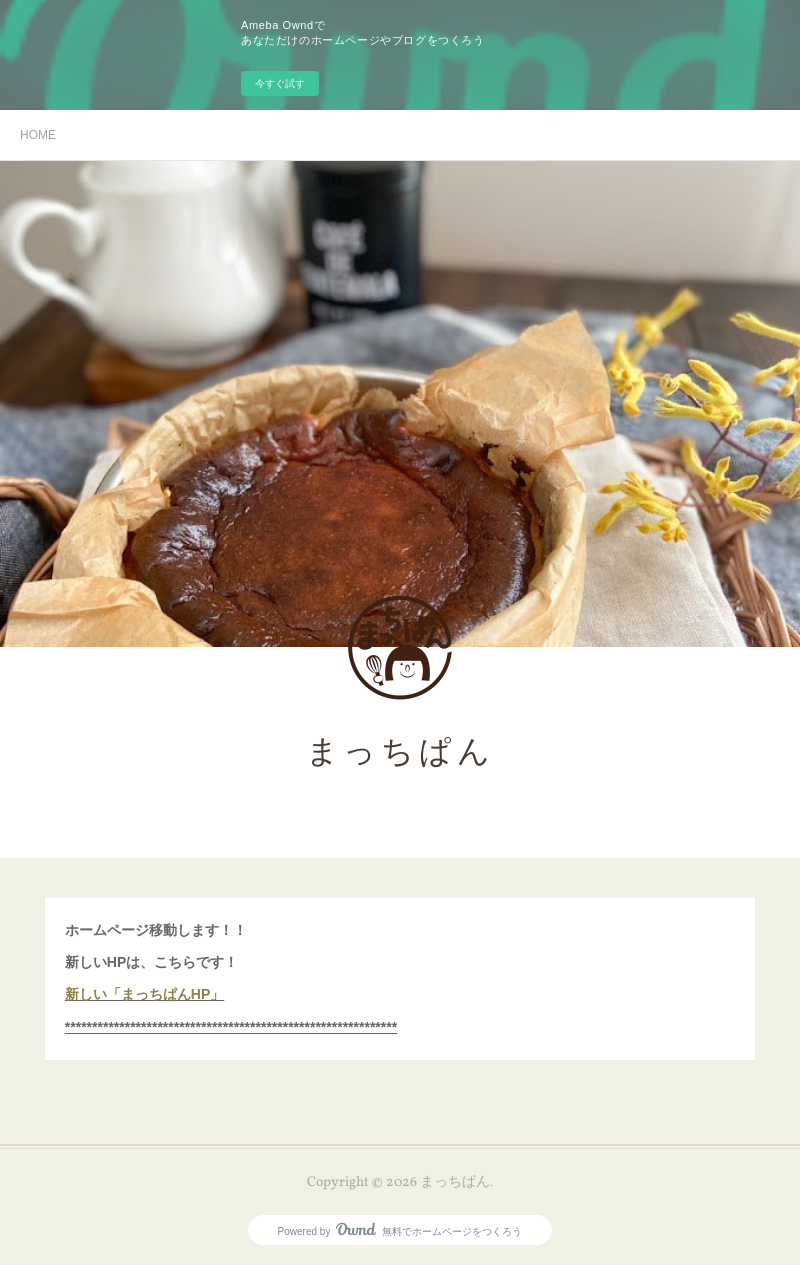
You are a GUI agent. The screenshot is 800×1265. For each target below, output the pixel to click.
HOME (38, 135)
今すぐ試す (280, 83)
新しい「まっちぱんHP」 (144, 994)
